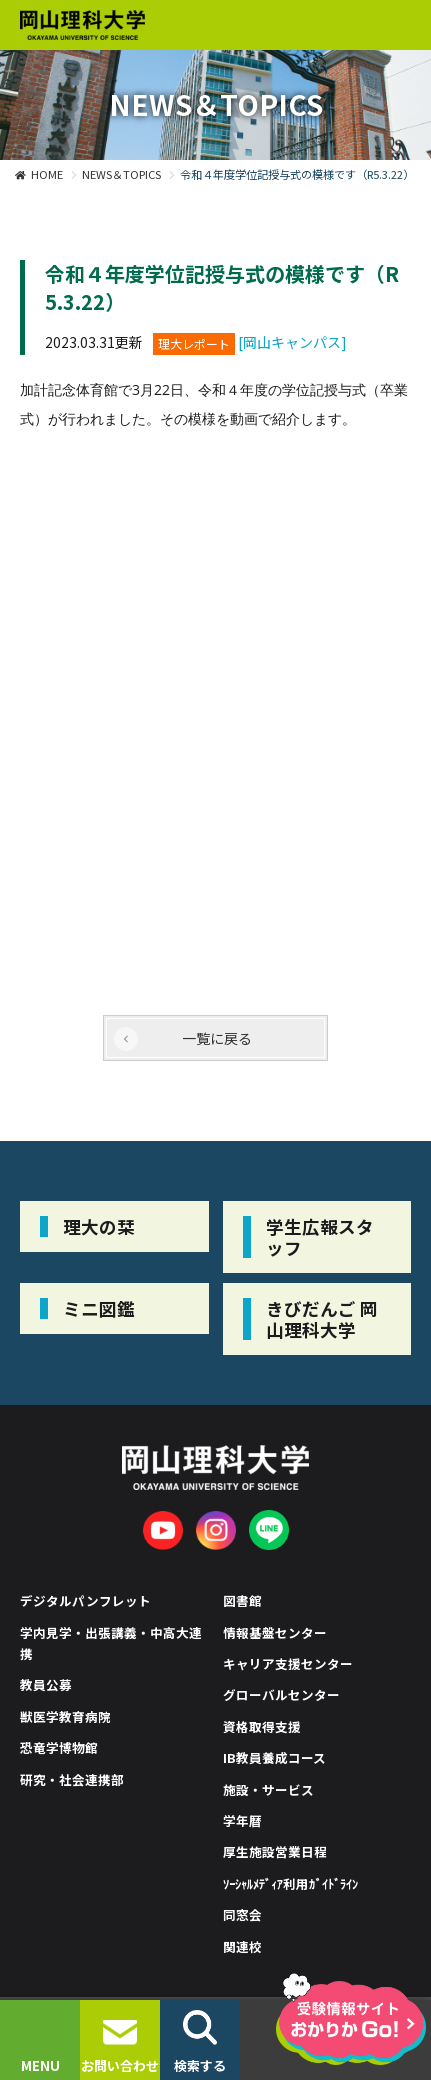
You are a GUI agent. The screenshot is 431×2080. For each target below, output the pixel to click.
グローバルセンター (281, 1694)
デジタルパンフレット (85, 1600)
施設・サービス (268, 1789)
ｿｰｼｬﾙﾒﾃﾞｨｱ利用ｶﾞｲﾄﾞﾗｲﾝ (291, 1883)
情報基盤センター (275, 1632)
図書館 (242, 1600)
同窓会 (242, 1914)
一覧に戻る (217, 1038)
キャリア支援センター (288, 1663)
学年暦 (242, 1820)
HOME (47, 174)
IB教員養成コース (274, 1757)
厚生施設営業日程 (275, 1851)
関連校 (242, 1946)
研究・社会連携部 (72, 1779)
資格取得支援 (262, 1726)
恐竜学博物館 (59, 1747)
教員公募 (46, 1684)
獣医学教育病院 (65, 1716)
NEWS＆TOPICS (121, 174)
